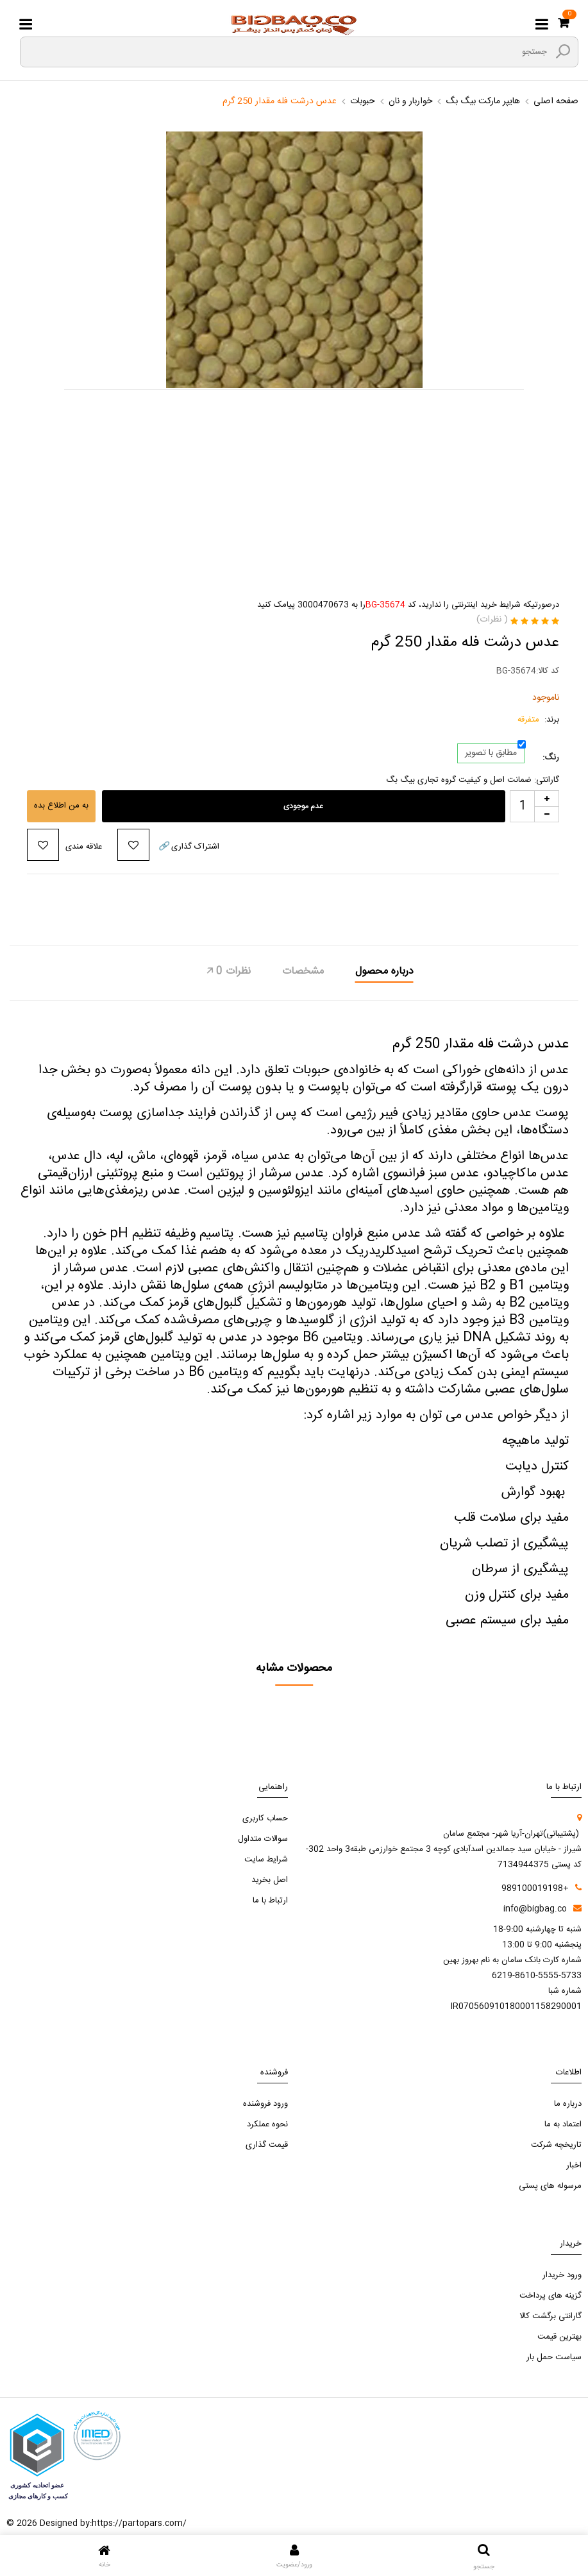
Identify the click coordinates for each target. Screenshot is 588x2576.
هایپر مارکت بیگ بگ (483, 101)
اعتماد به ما (563, 2124)
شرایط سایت (266, 1859)
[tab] (384, 973)
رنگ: (550, 758)
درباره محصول (384, 971)
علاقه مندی (83, 847)
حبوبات (362, 101)
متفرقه (528, 720)
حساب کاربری (265, 1818)
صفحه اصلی (555, 101)
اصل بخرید (269, 1880)
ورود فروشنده (265, 2104)
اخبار (574, 2165)
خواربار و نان (410, 101)
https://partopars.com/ (139, 2523)
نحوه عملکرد (267, 2124)
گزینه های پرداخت (550, 2296)
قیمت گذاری (267, 2145)
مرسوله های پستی (550, 2186)
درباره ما (568, 2104)
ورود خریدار (562, 2275)
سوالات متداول (263, 1839)
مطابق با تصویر (491, 753)
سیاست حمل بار (554, 2357)
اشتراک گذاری (187, 847)
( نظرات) (492, 619)
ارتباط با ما (270, 1901)
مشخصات (303, 971)
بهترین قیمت (559, 2337)
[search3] (563, 51)
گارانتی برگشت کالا (550, 2316)
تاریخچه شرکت (556, 2145)
